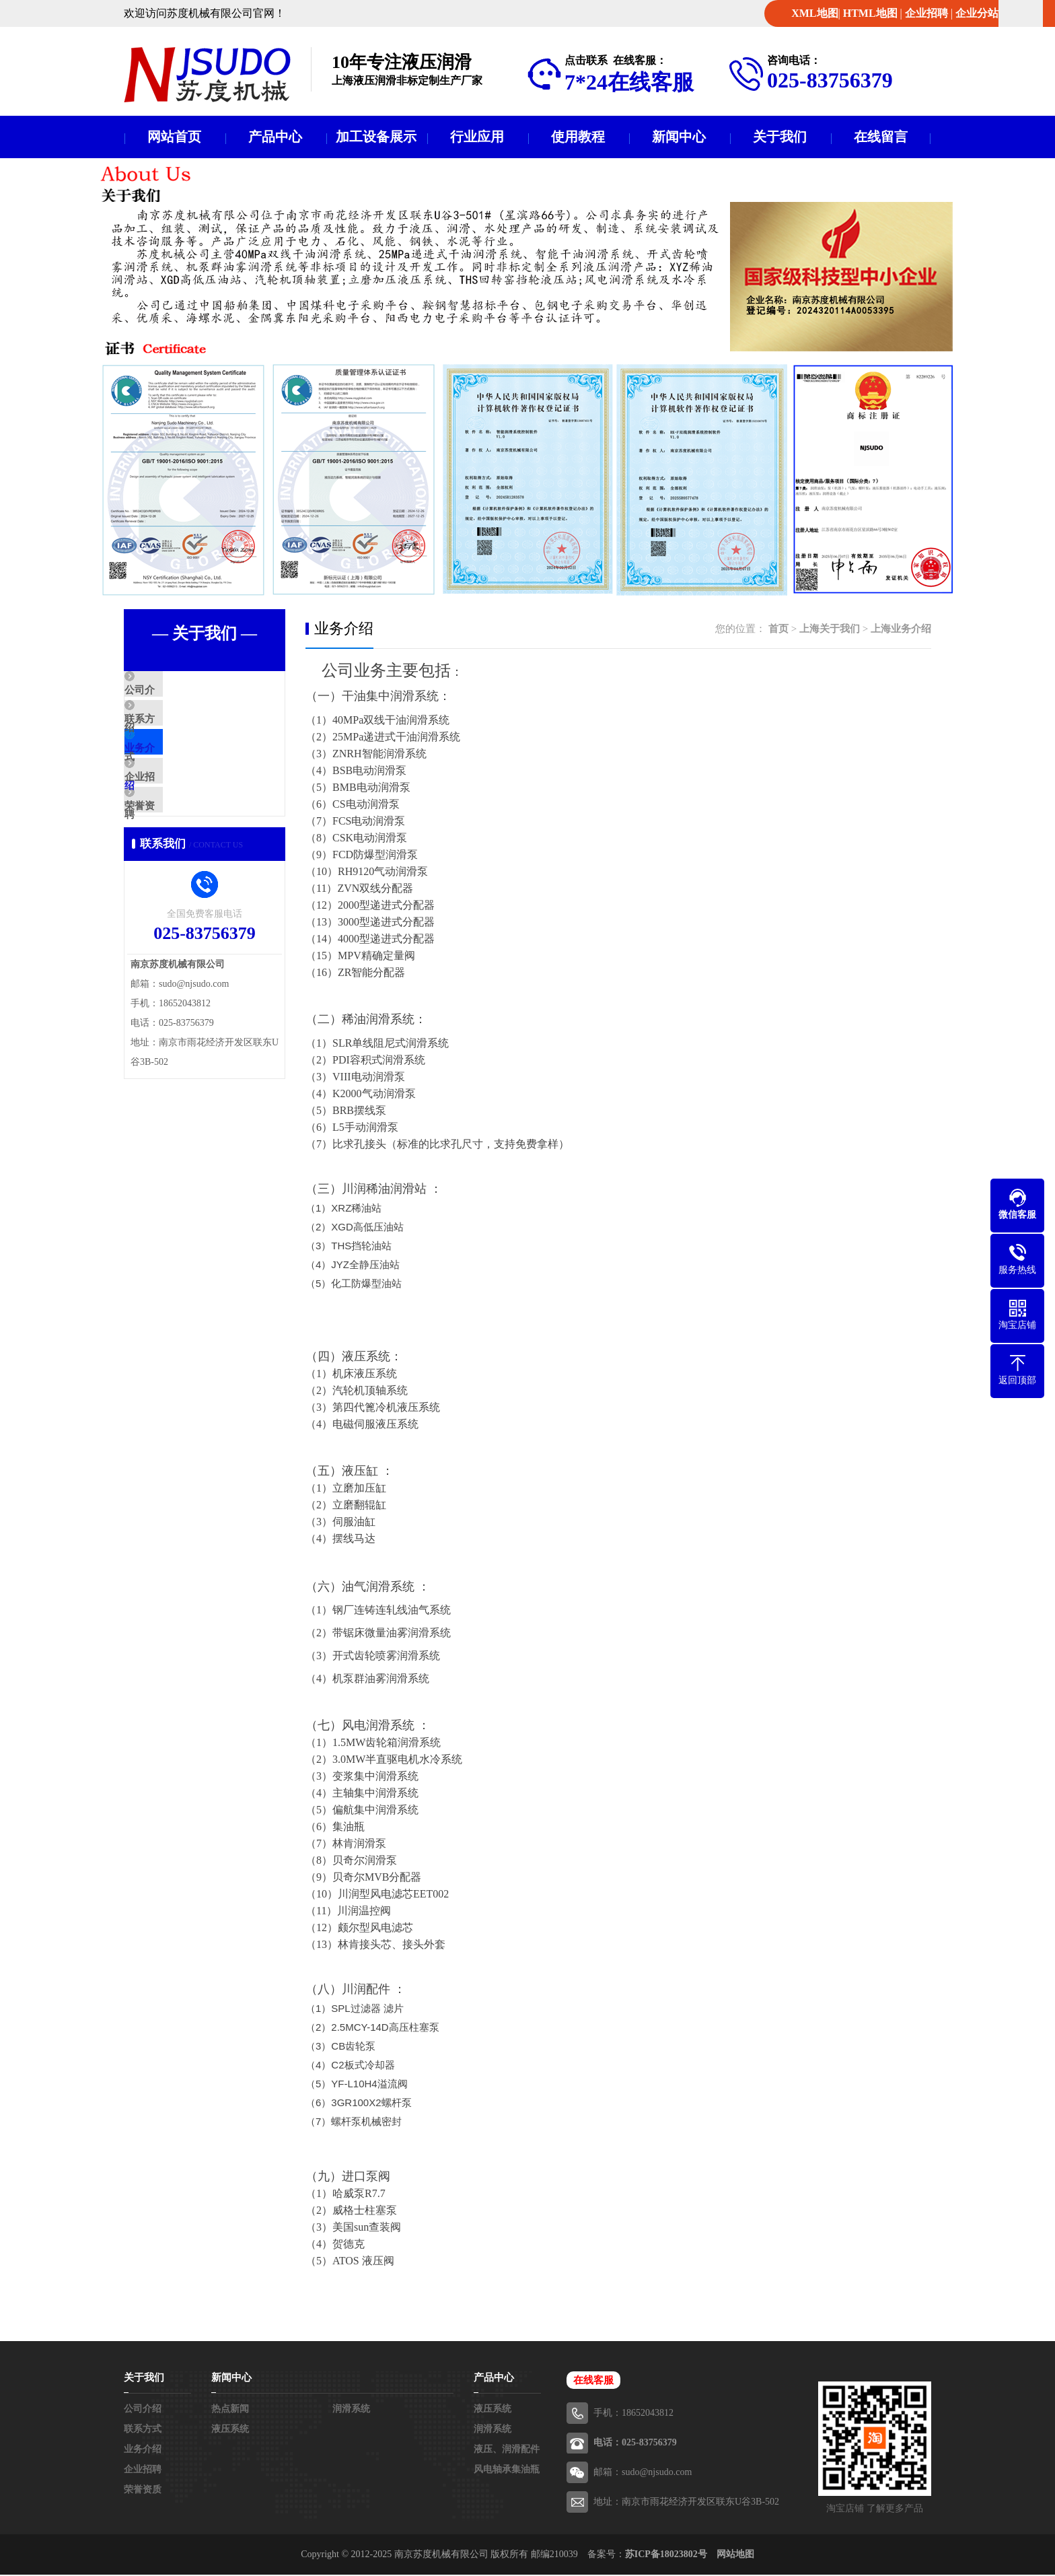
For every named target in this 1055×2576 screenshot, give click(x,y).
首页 (778, 630)
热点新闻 (230, 2410)
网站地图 (735, 2555)
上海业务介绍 (901, 630)
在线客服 (593, 2381)
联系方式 (175, 732)
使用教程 (578, 137)
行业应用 (477, 137)
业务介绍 (175, 772)
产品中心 (275, 137)
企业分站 (976, 13)
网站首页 (174, 137)
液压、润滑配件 (507, 2450)
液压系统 (230, 2430)
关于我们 (780, 137)
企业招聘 (926, 13)
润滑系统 (351, 2410)
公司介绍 (175, 692)
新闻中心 (679, 137)
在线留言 (881, 137)
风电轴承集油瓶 (507, 2471)
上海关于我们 (829, 630)
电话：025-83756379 (635, 2444)
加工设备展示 (376, 137)
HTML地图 (870, 13)
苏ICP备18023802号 (666, 2555)
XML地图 (814, 13)
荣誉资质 (175, 851)
